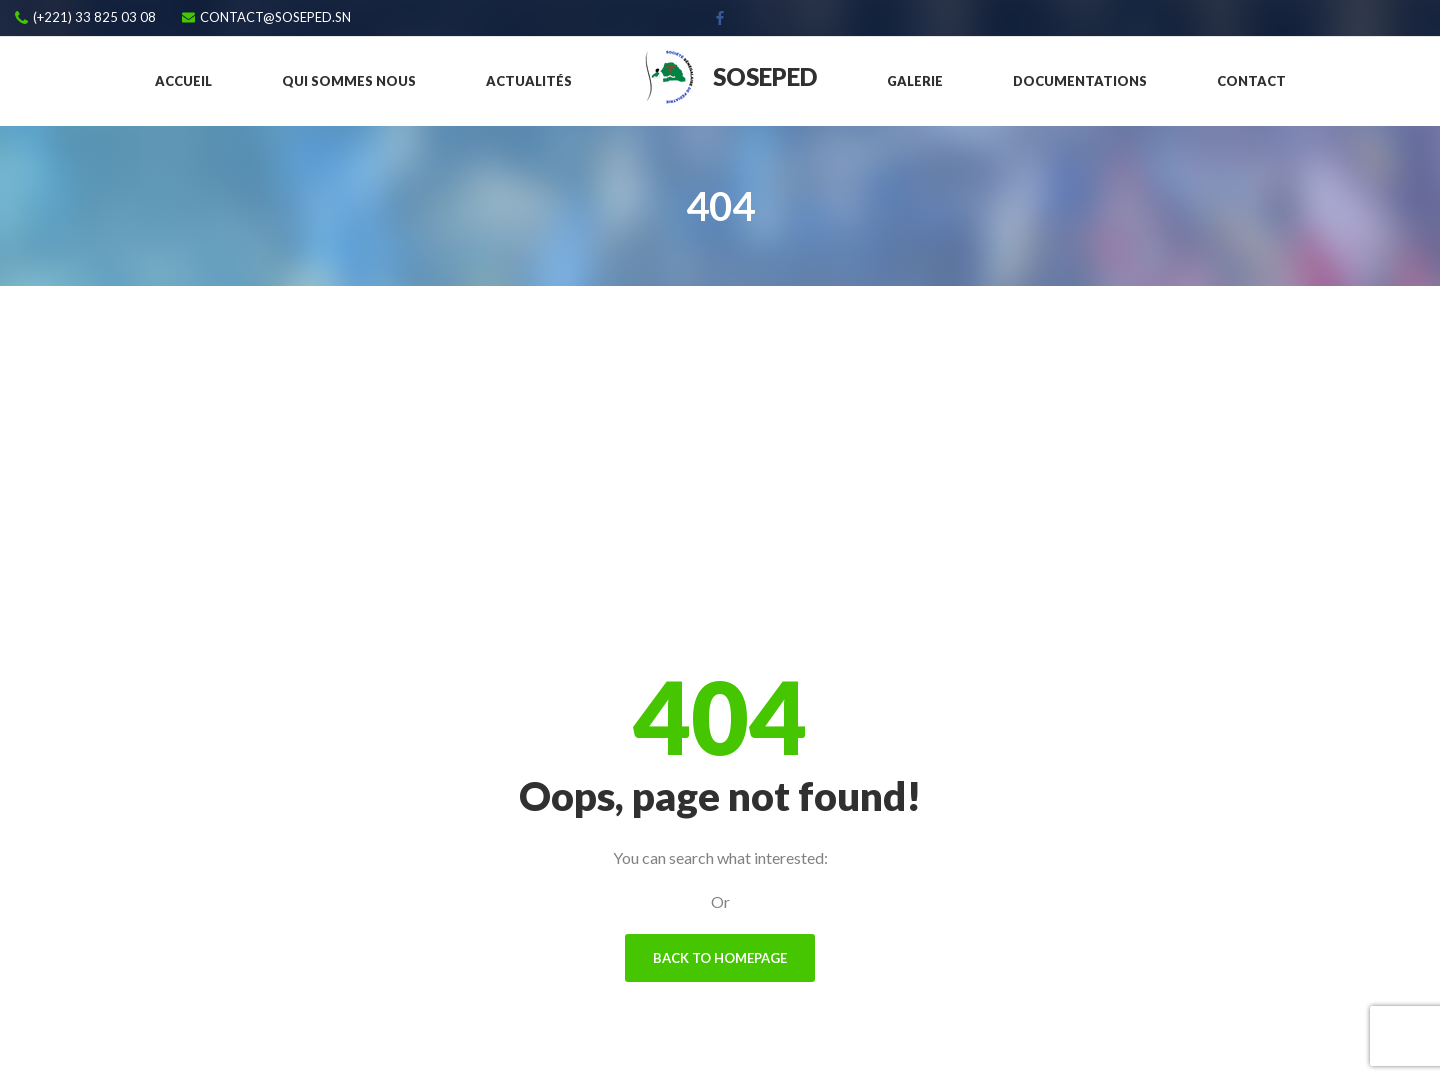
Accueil (183, 81)
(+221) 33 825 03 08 (94, 17)
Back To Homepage (720, 958)
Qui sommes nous (349, 81)
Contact (1251, 81)
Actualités (529, 81)
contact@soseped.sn (275, 17)
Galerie (915, 81)
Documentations (1080, 81)
